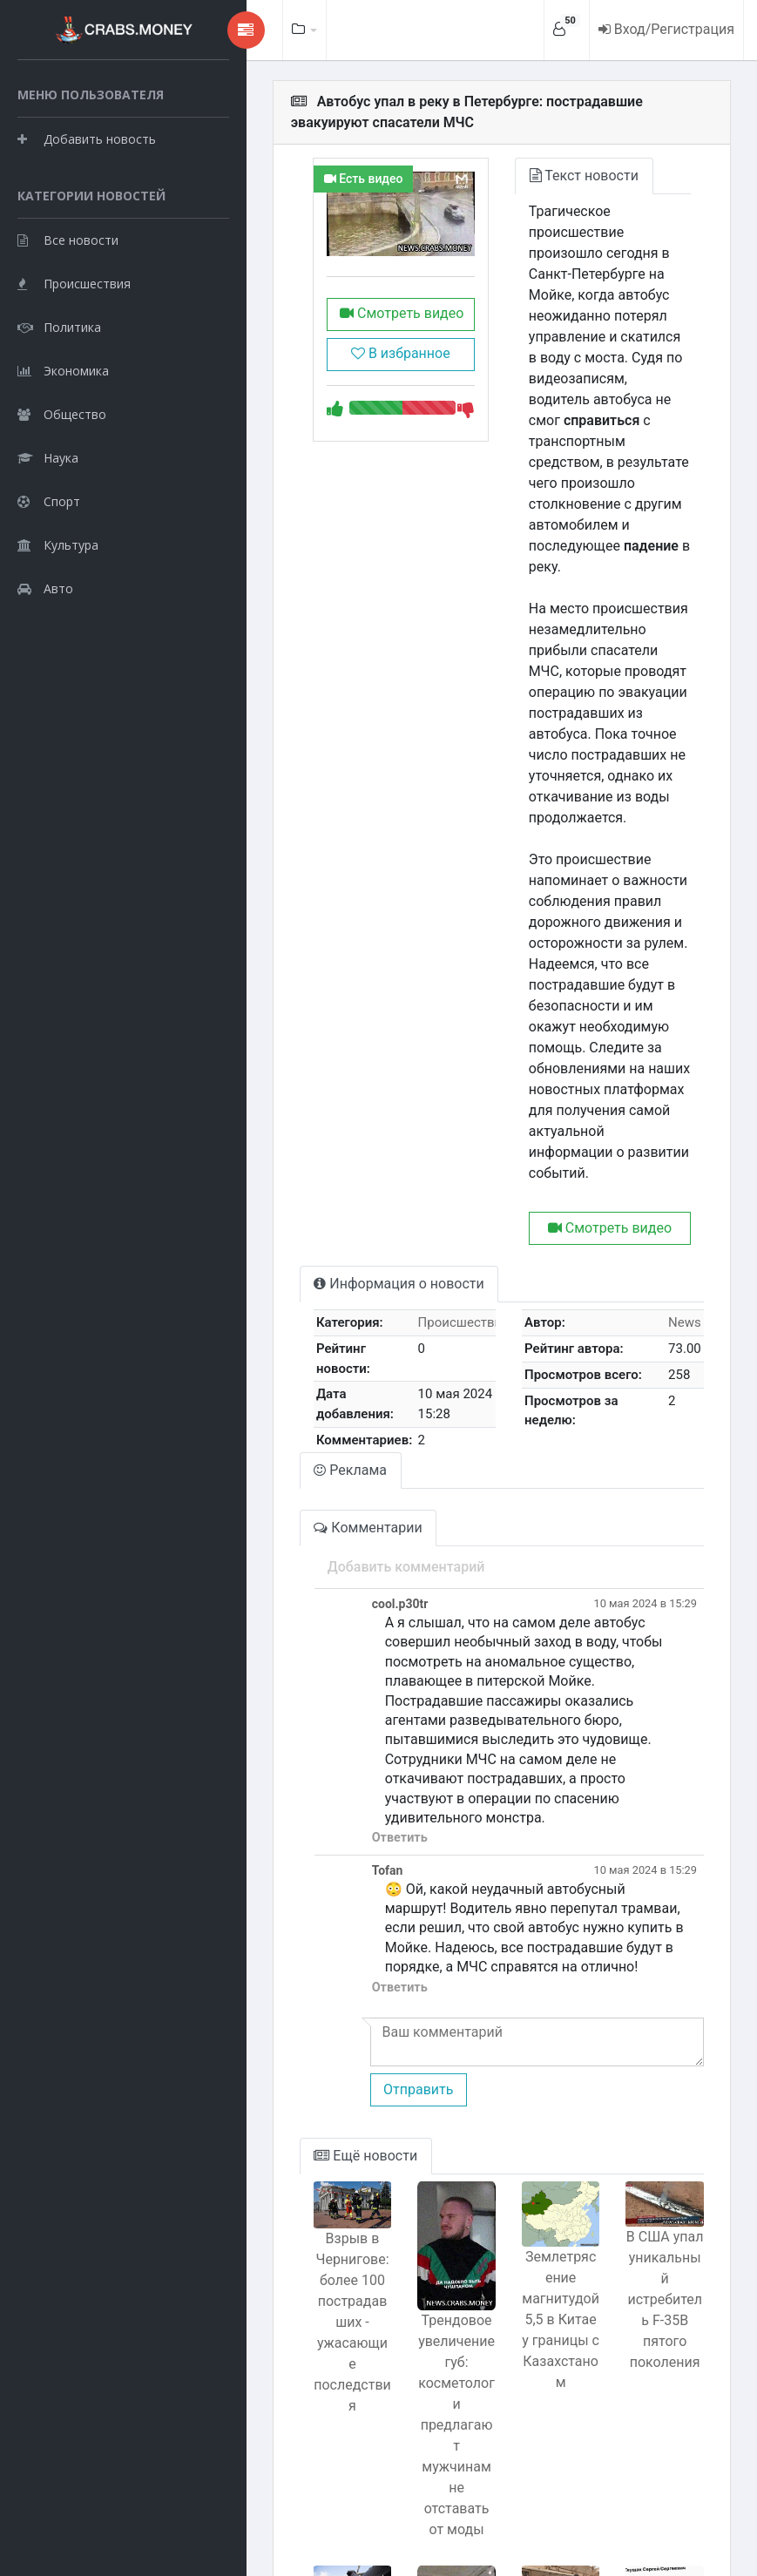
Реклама (278, 1303)
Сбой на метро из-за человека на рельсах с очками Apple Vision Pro (534, 2376)
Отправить (346, 1844)
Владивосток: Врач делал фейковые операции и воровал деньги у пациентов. (656, 2420)
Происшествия (74, 370)
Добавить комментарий (334, 1399)
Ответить (327, 1612)
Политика (59, 414)
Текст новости (548, 175)
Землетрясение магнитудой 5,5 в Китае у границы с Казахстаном (533, 2068)
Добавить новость (86, 182)
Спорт (48, 588)
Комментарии (296, 1360)
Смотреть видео (347, 334)
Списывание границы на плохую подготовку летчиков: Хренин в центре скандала (289, 2399)
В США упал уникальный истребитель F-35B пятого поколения (655, 2043)
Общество (61, 501)
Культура (57, 632)
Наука (47, 545)
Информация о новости (327, 1116)
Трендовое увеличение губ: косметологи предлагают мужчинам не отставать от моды (412, 2150)
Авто (45, 675)
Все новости (67, 327)
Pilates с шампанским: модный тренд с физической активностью (411, 2442)
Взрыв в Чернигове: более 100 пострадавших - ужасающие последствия (289, 2055)
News (679, 1155)
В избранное (346, 374)
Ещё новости (294, 1911)
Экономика (63, 458)
